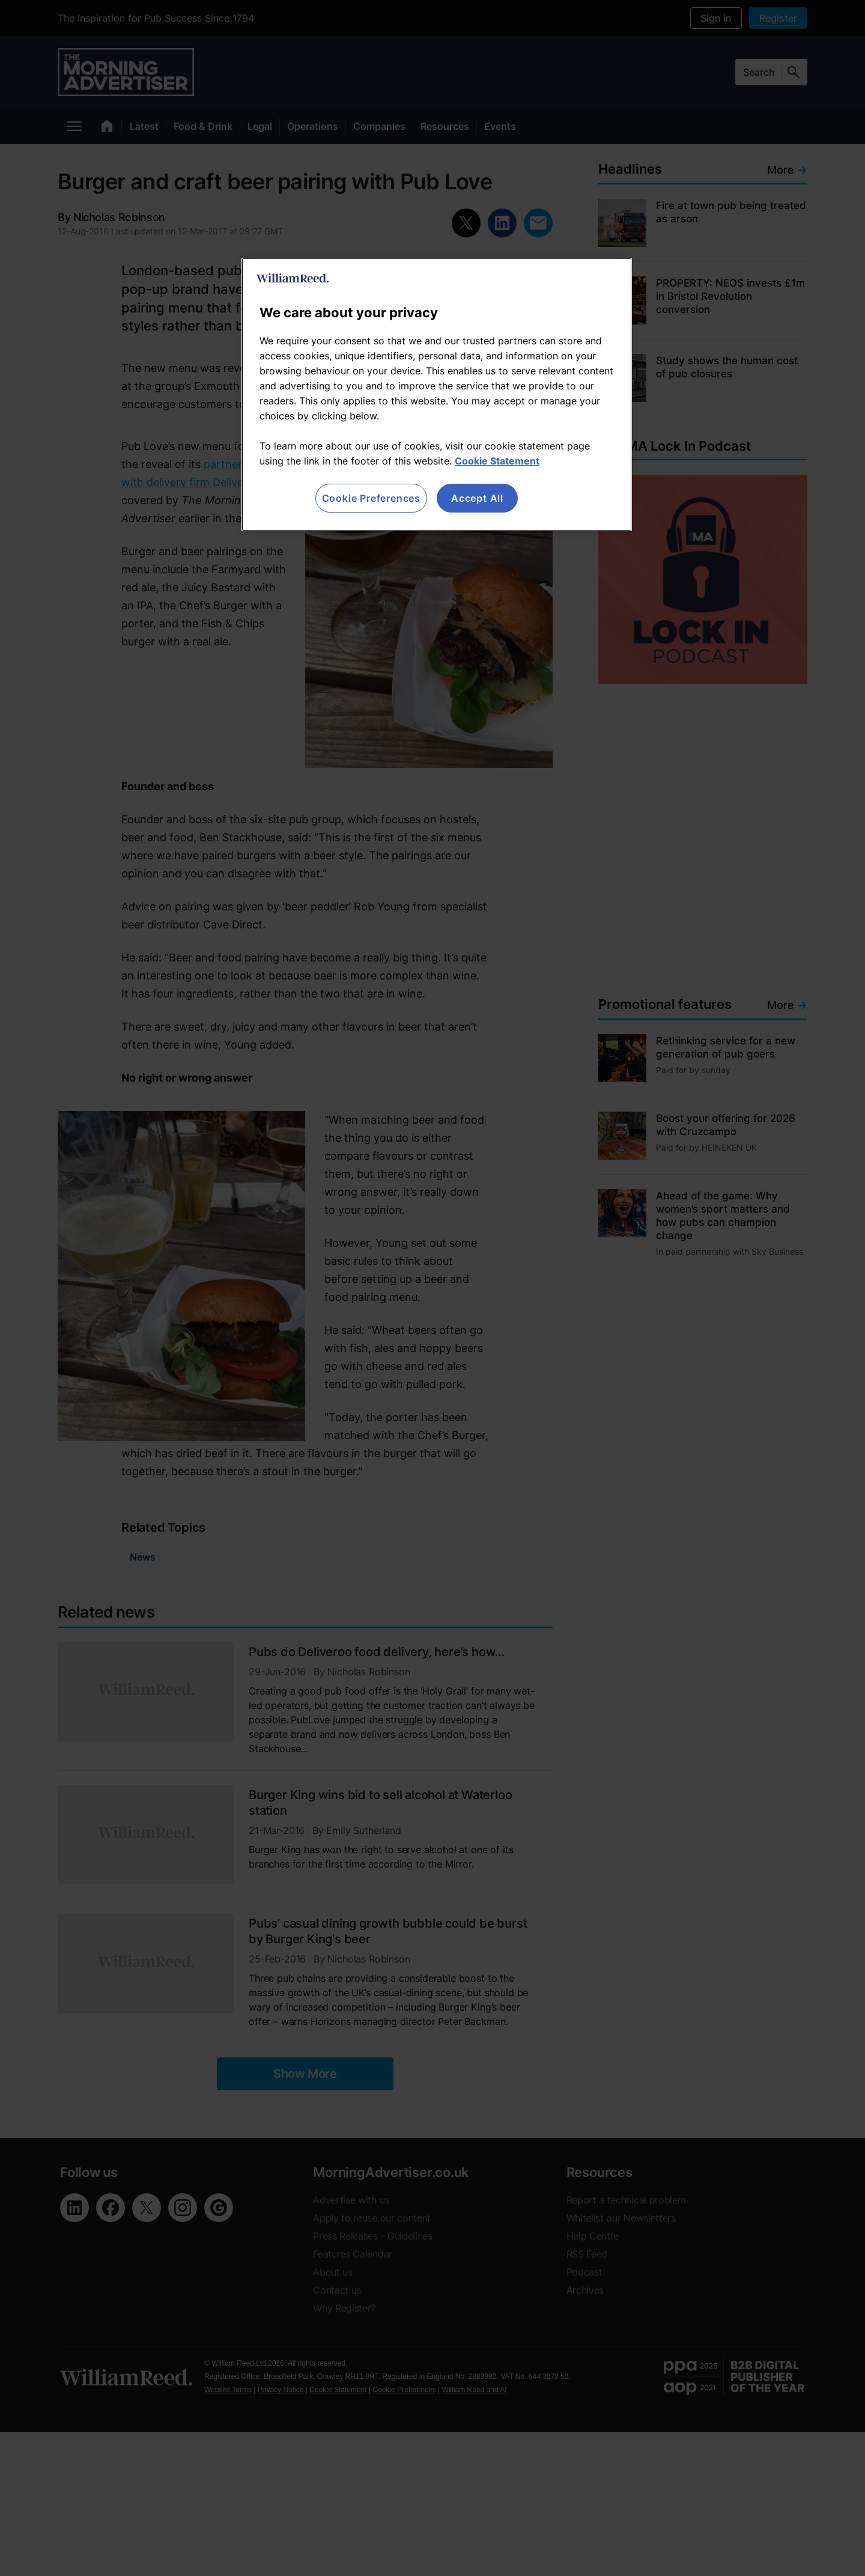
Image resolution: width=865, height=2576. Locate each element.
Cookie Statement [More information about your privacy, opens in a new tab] (497, 461)
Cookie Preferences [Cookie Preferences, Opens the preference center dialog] (371, 498)
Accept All (477, 498)
